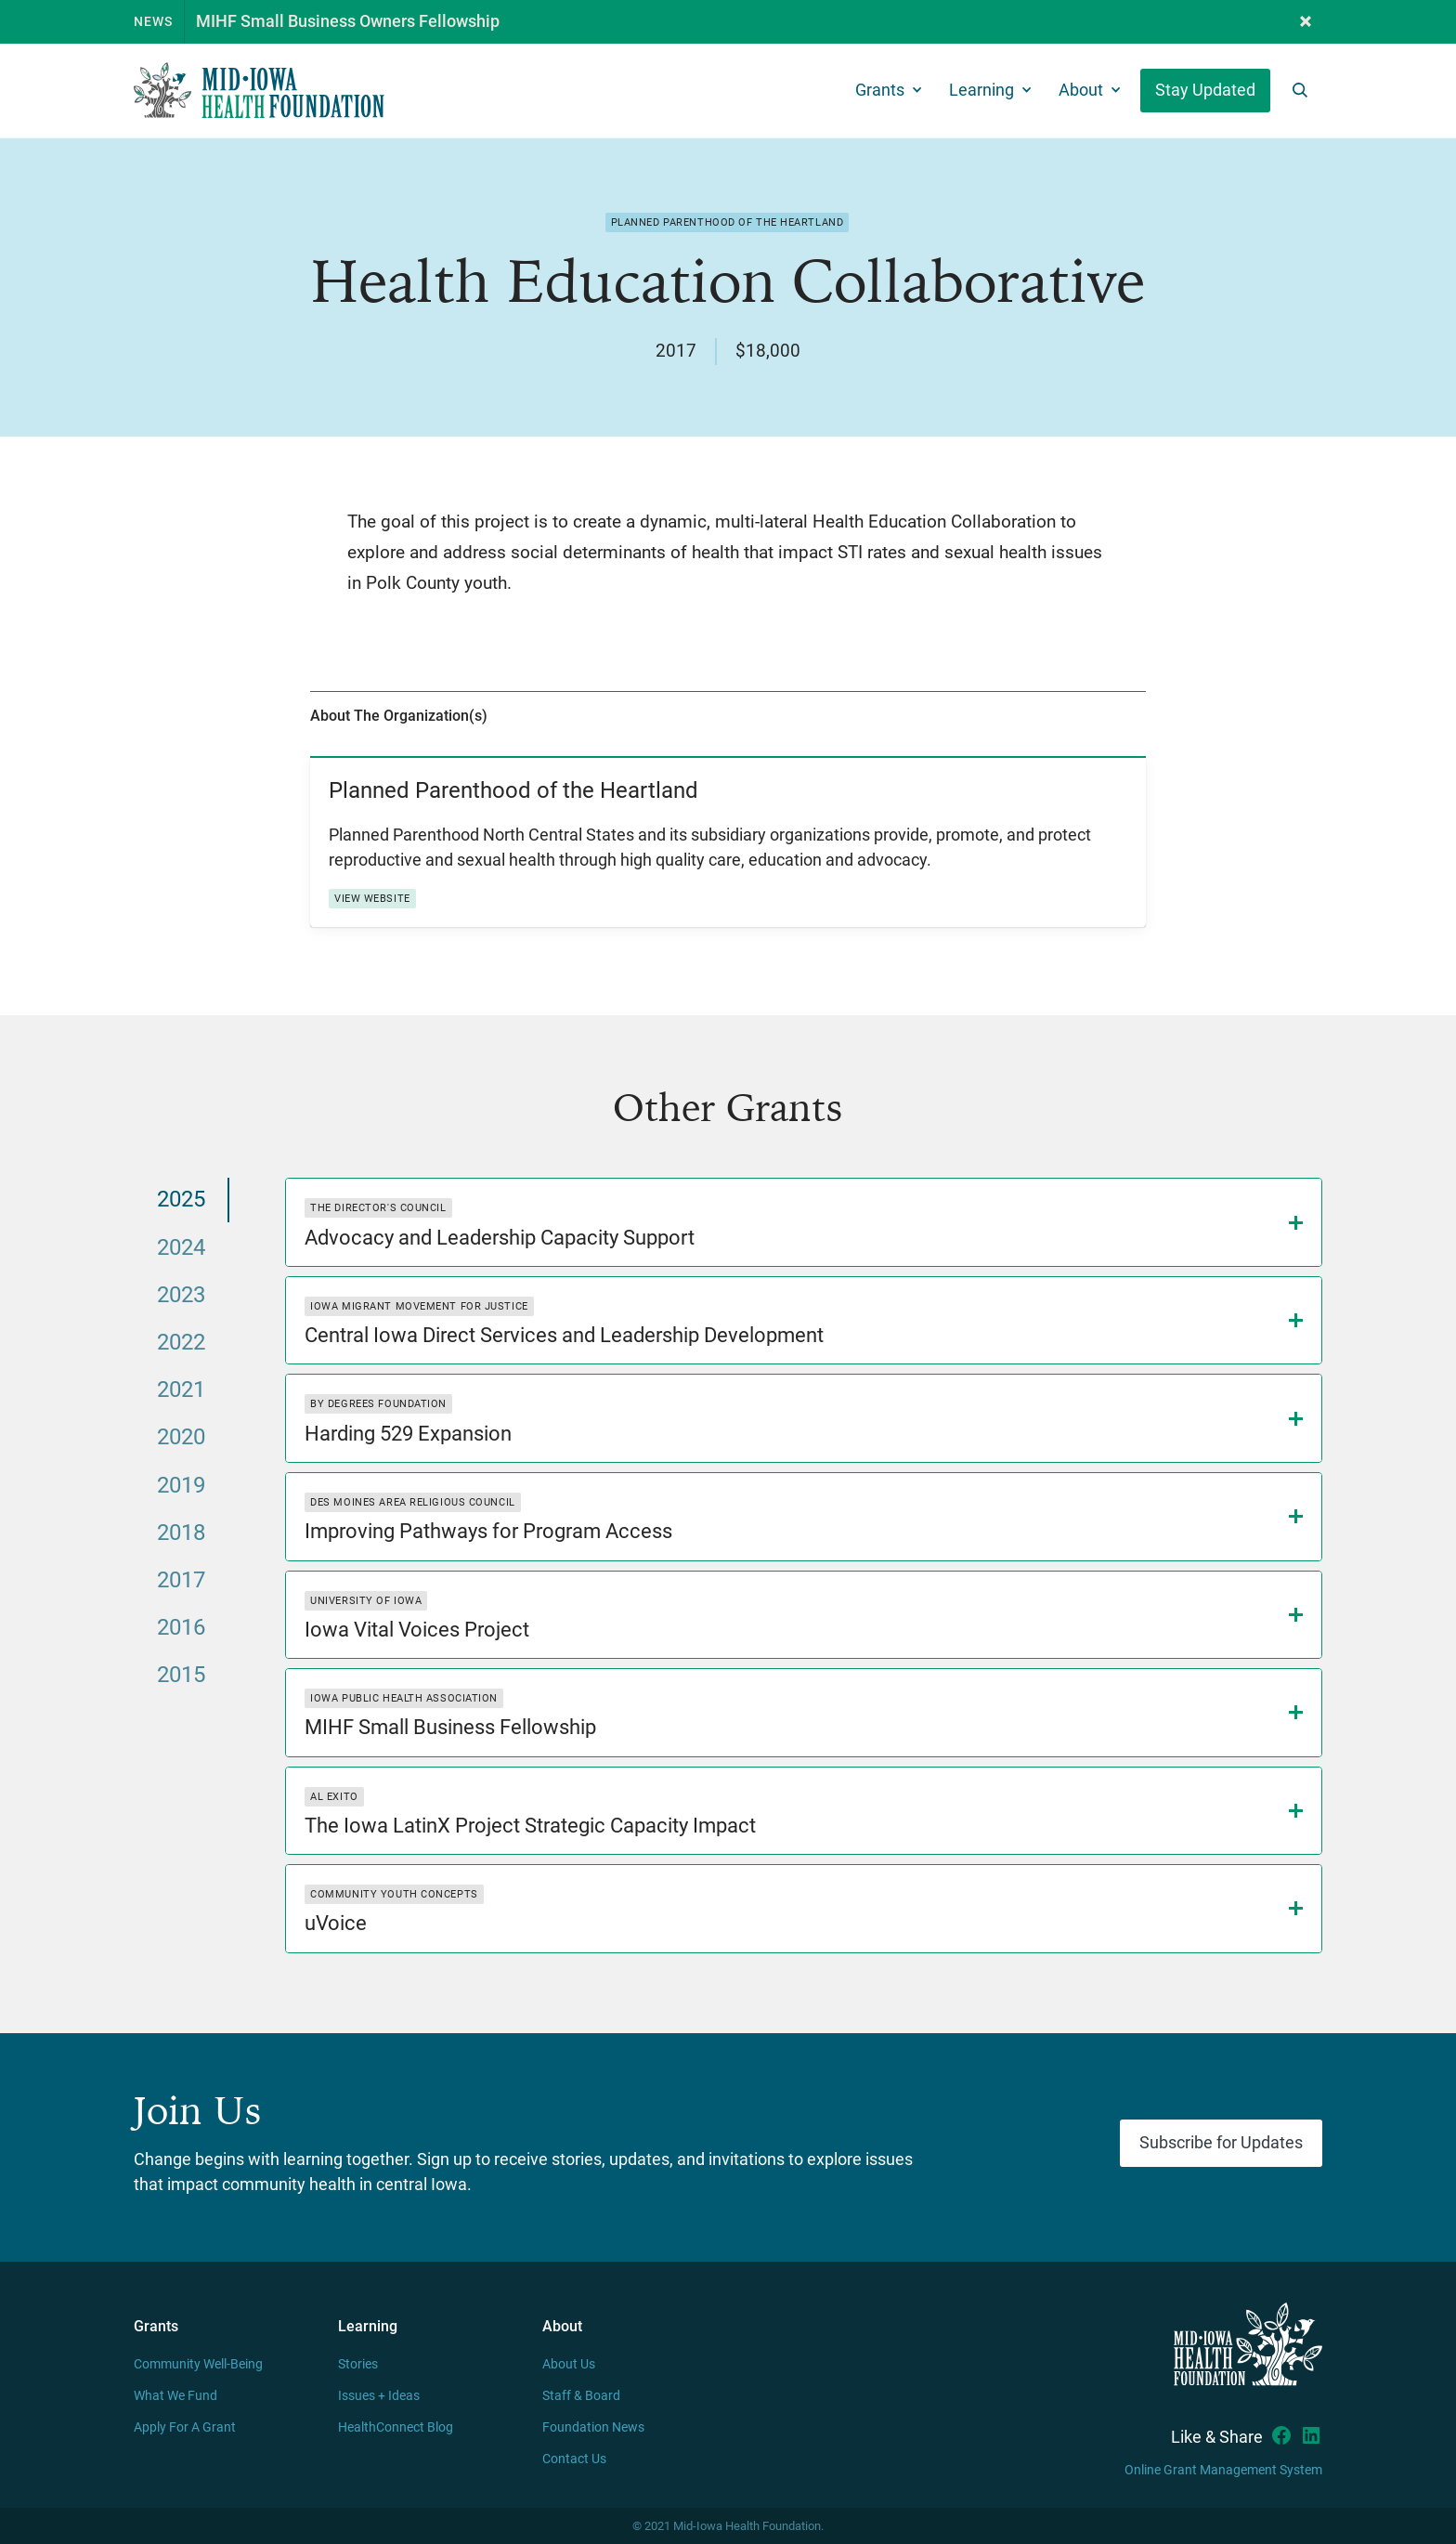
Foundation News (593, 2427)
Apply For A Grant (185, 2427)
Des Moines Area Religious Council (412, 1502)
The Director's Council (378, 1208)
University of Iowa (366, 1601)
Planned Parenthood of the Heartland (727, 222)
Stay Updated (1205, 90)
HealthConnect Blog (395, 2427)
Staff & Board (581, 2396)
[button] (1305, 22)
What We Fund (175, 2396)
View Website (372, 899)
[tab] (181, 1199)
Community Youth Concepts (393, 1894)
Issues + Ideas (379, 2396)
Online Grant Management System (1223, 2470)
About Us (568, 2364)
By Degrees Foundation (378, 1404)
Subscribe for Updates (1221, 2142)
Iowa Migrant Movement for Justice (418, 1306)
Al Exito (334, 1797)
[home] (259, 90)
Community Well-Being (198, 2364)
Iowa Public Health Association (404, 1698)
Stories (358, 2364)
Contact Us (574, 2459)
